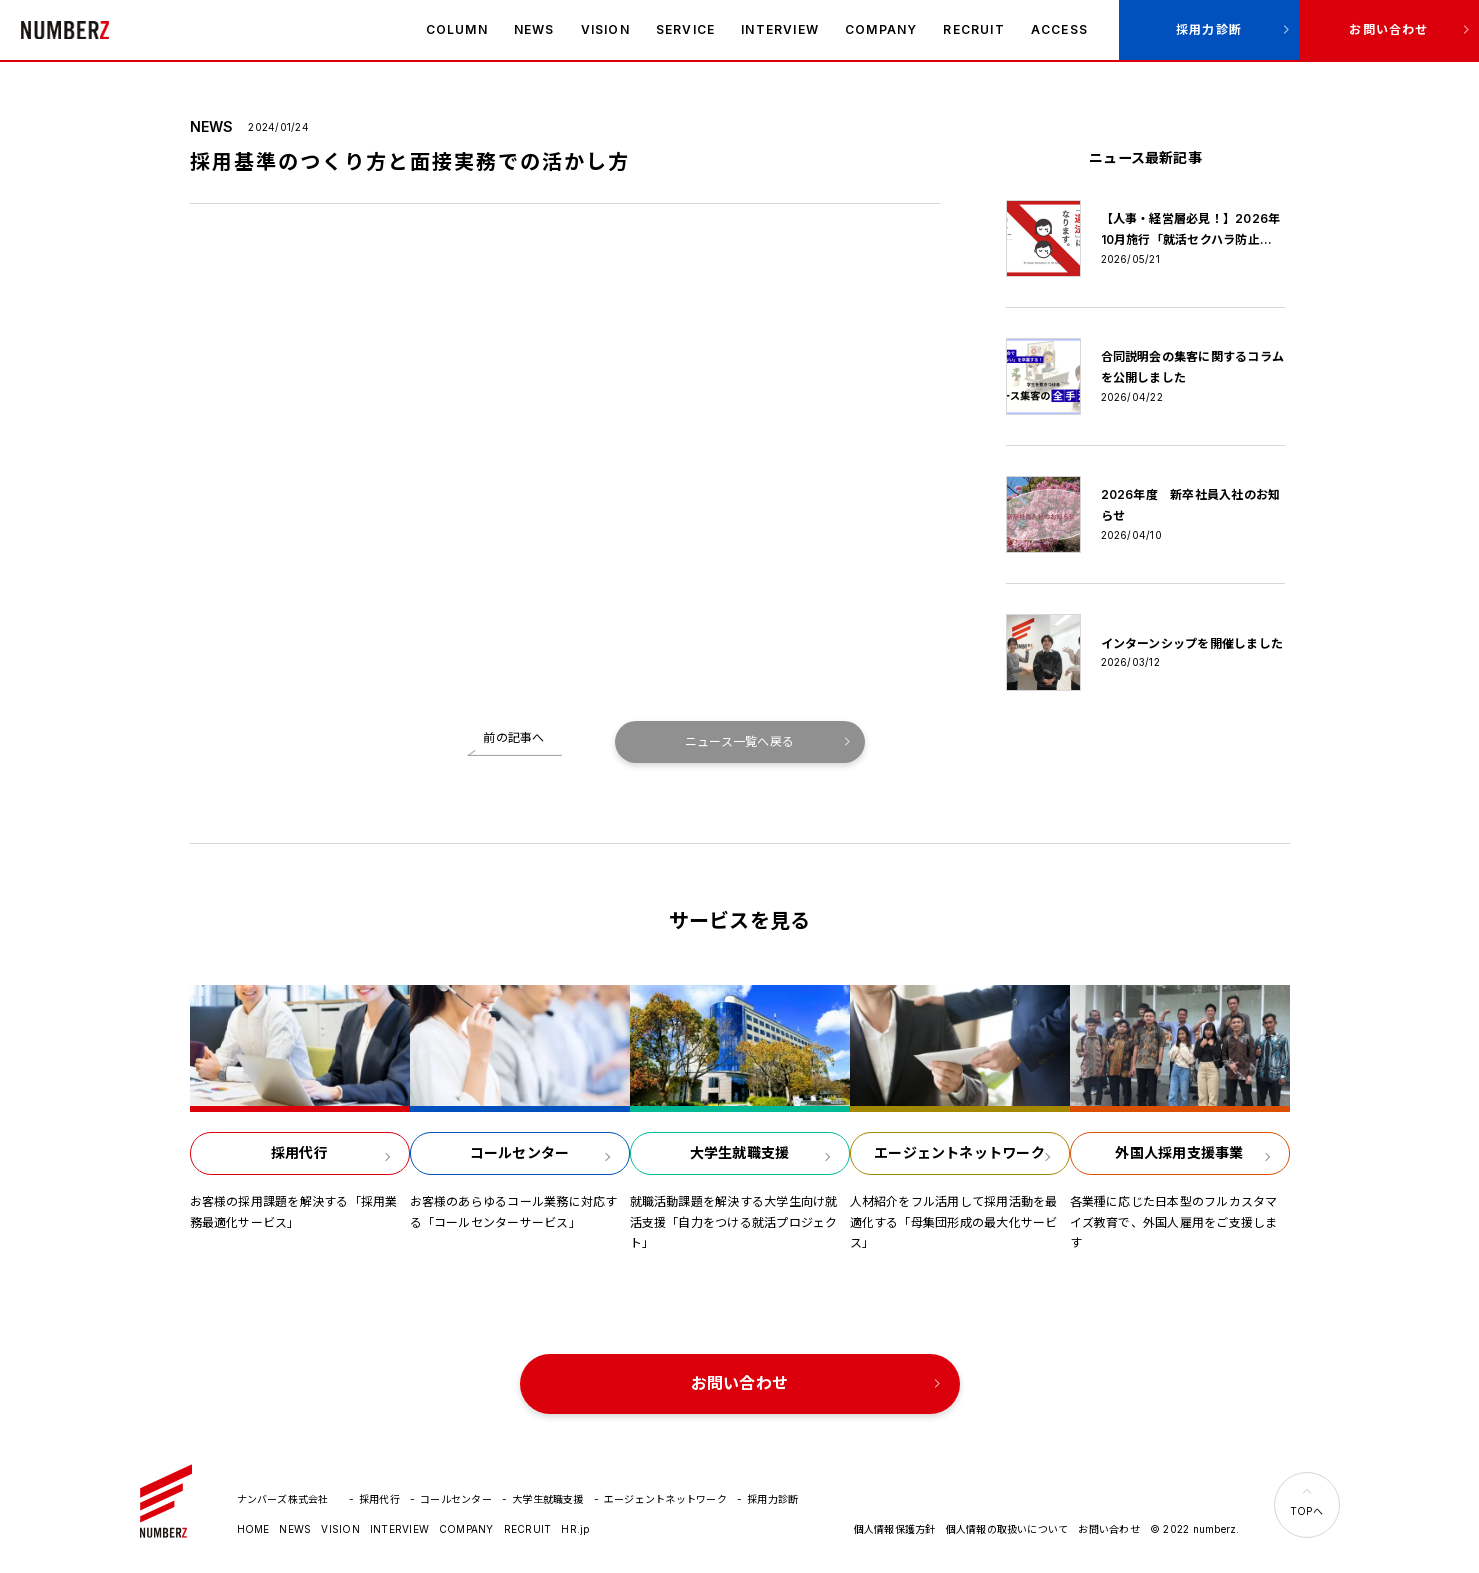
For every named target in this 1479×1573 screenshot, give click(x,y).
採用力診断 (1209, 29)
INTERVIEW (780, 29)
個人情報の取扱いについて (1007, 1529)
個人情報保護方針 (895, 1529)
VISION (605, 29)
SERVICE (685, 29)
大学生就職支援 (548, 1499)
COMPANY (881, 29)
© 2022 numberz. (1195, 1529)
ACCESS (1059, 29)
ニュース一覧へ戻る (739, 741)
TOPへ (1306, 1511)
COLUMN (457, 29)
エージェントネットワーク (665, 1499)
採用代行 (379, 1499)
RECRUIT (973, 29)
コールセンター (456, 1499)
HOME (253, 1529)
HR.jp (575, 1529)
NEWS (534, 29)
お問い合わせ (1388, 29)
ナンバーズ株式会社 (65, 30)
